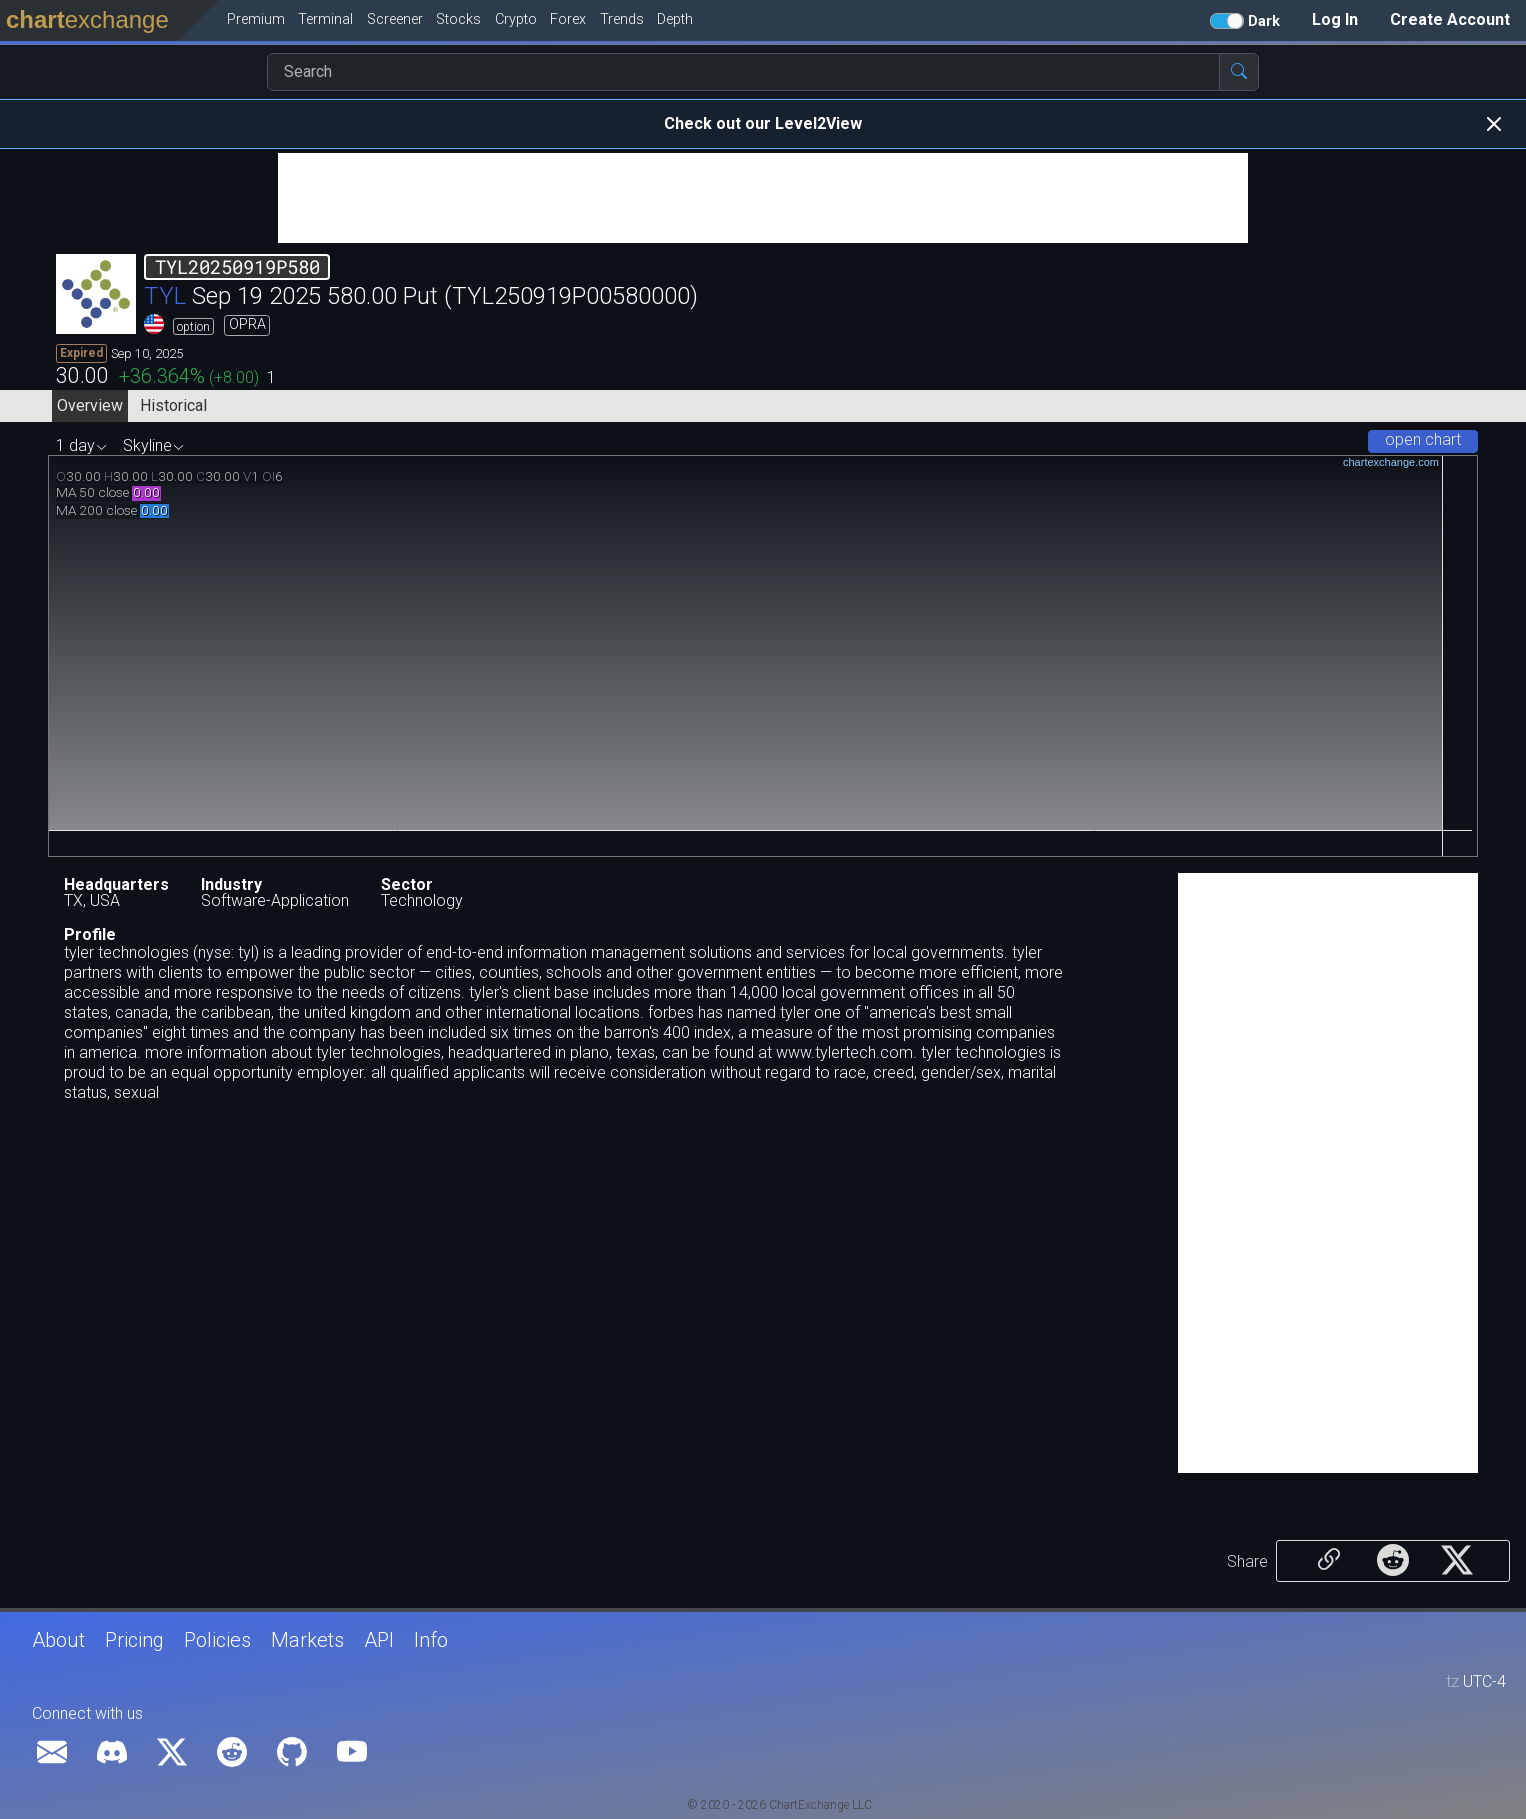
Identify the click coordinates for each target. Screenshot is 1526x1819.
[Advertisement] (763, 198)
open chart (1423, 439)
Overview (90, 405)
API (379, 1640)
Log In (1335, 19)
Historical (173, 405)
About (58, 1640)
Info (431, 1640)
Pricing (134, 1640)
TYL (165, 296)
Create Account (1450, 19)
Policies (217, 1640)
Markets (307, 1640)
